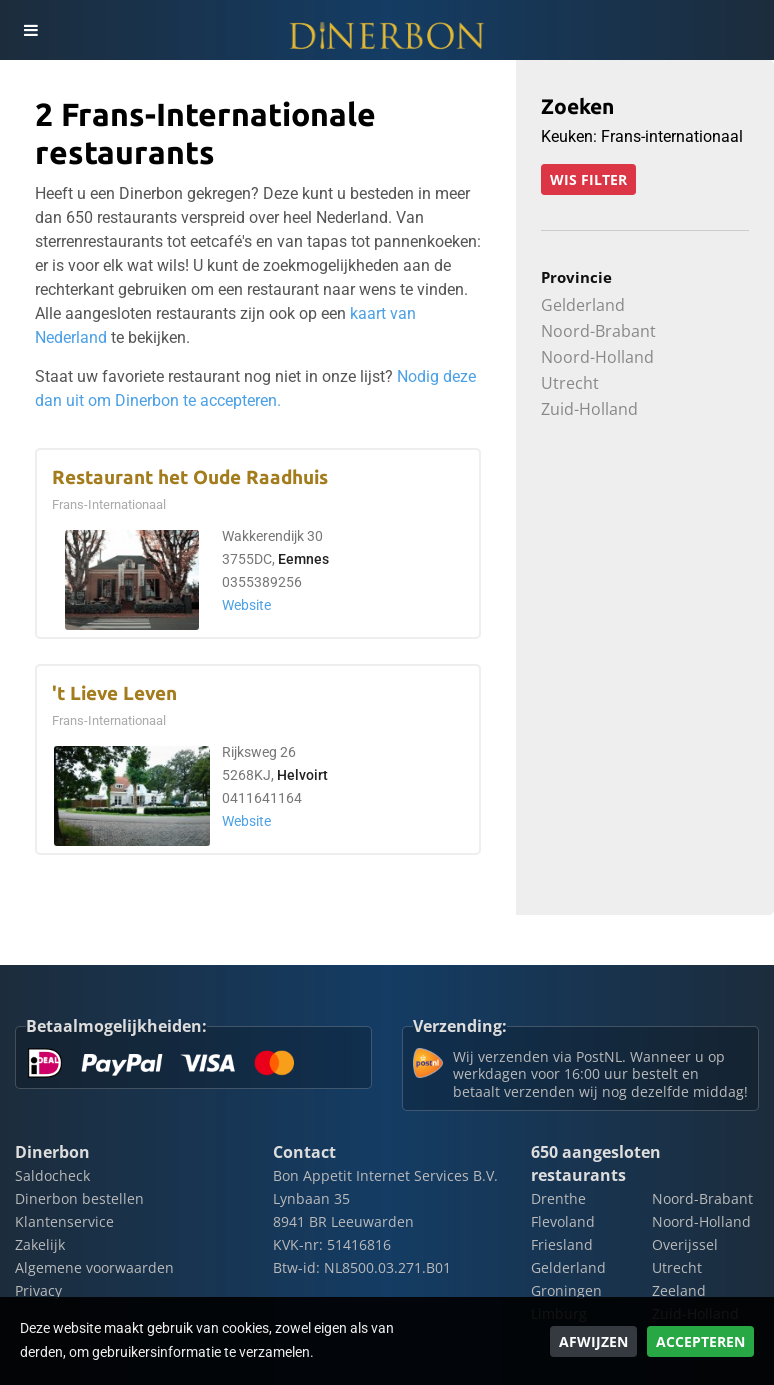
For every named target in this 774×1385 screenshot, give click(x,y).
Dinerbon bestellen (79, 1198)
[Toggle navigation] (30, 30)
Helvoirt (302, 775)
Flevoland (563, 1221)
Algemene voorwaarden (94, 1267)
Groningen (566, 1290)
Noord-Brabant (598, 331)
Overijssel (685, 1244)
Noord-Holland (597, 357)
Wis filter (588, 179)
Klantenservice (64, 1221)
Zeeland (679, 1290)
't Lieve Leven (114, 693)
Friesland (562, 1244)
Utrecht (570, 383)
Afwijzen (593, 1341)
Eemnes (303, 559)
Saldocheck (52, 1175)
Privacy (38, 1290)
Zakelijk (40, 1244)
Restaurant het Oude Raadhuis (190, 477)
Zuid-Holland (589, 409)
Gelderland (583, 305)
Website (246, 605)
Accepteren (700, 1341)
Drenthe (558, 1198)
